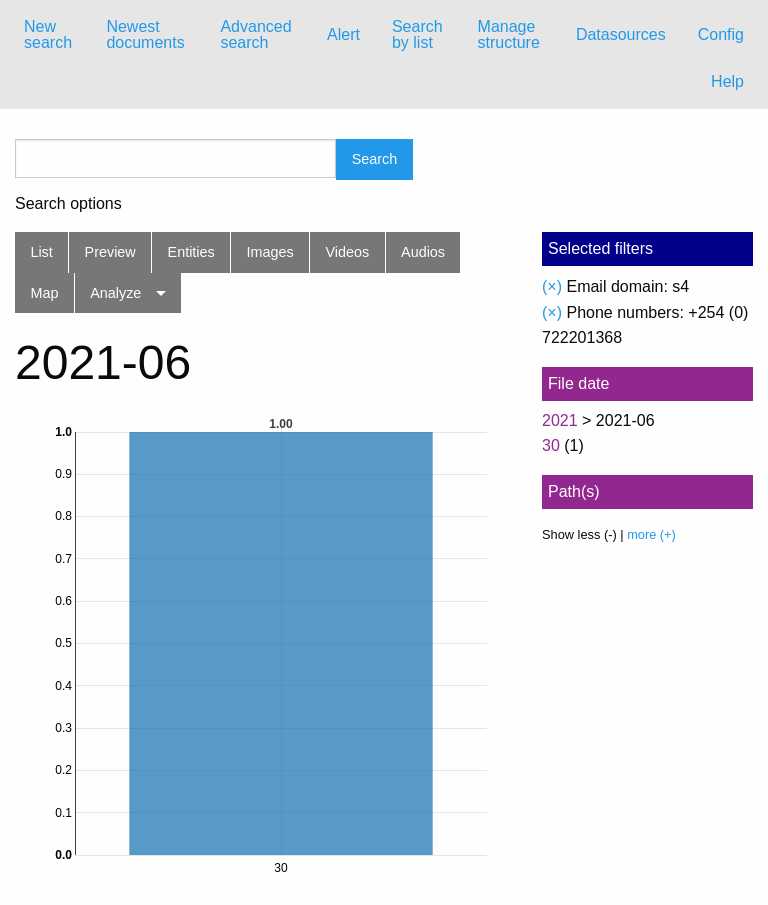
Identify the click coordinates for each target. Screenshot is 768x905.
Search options (68, 204)
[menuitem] (49, 35)
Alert (343, 34)
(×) (552, 286)
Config (721, 34)
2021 (560, 420)
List (41, 252)
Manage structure (509, 34)
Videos (348, 252)
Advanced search (255, 34)
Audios (423, 252)
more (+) (651, 534)
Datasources (621, 34)
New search (48, 34)
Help (727, 81)
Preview (110, 252)
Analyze (115, 293)
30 (551, 445)
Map (44, 293)
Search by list (417, 34)
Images (270, 252)
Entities (191, 252)
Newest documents (145, 34)
